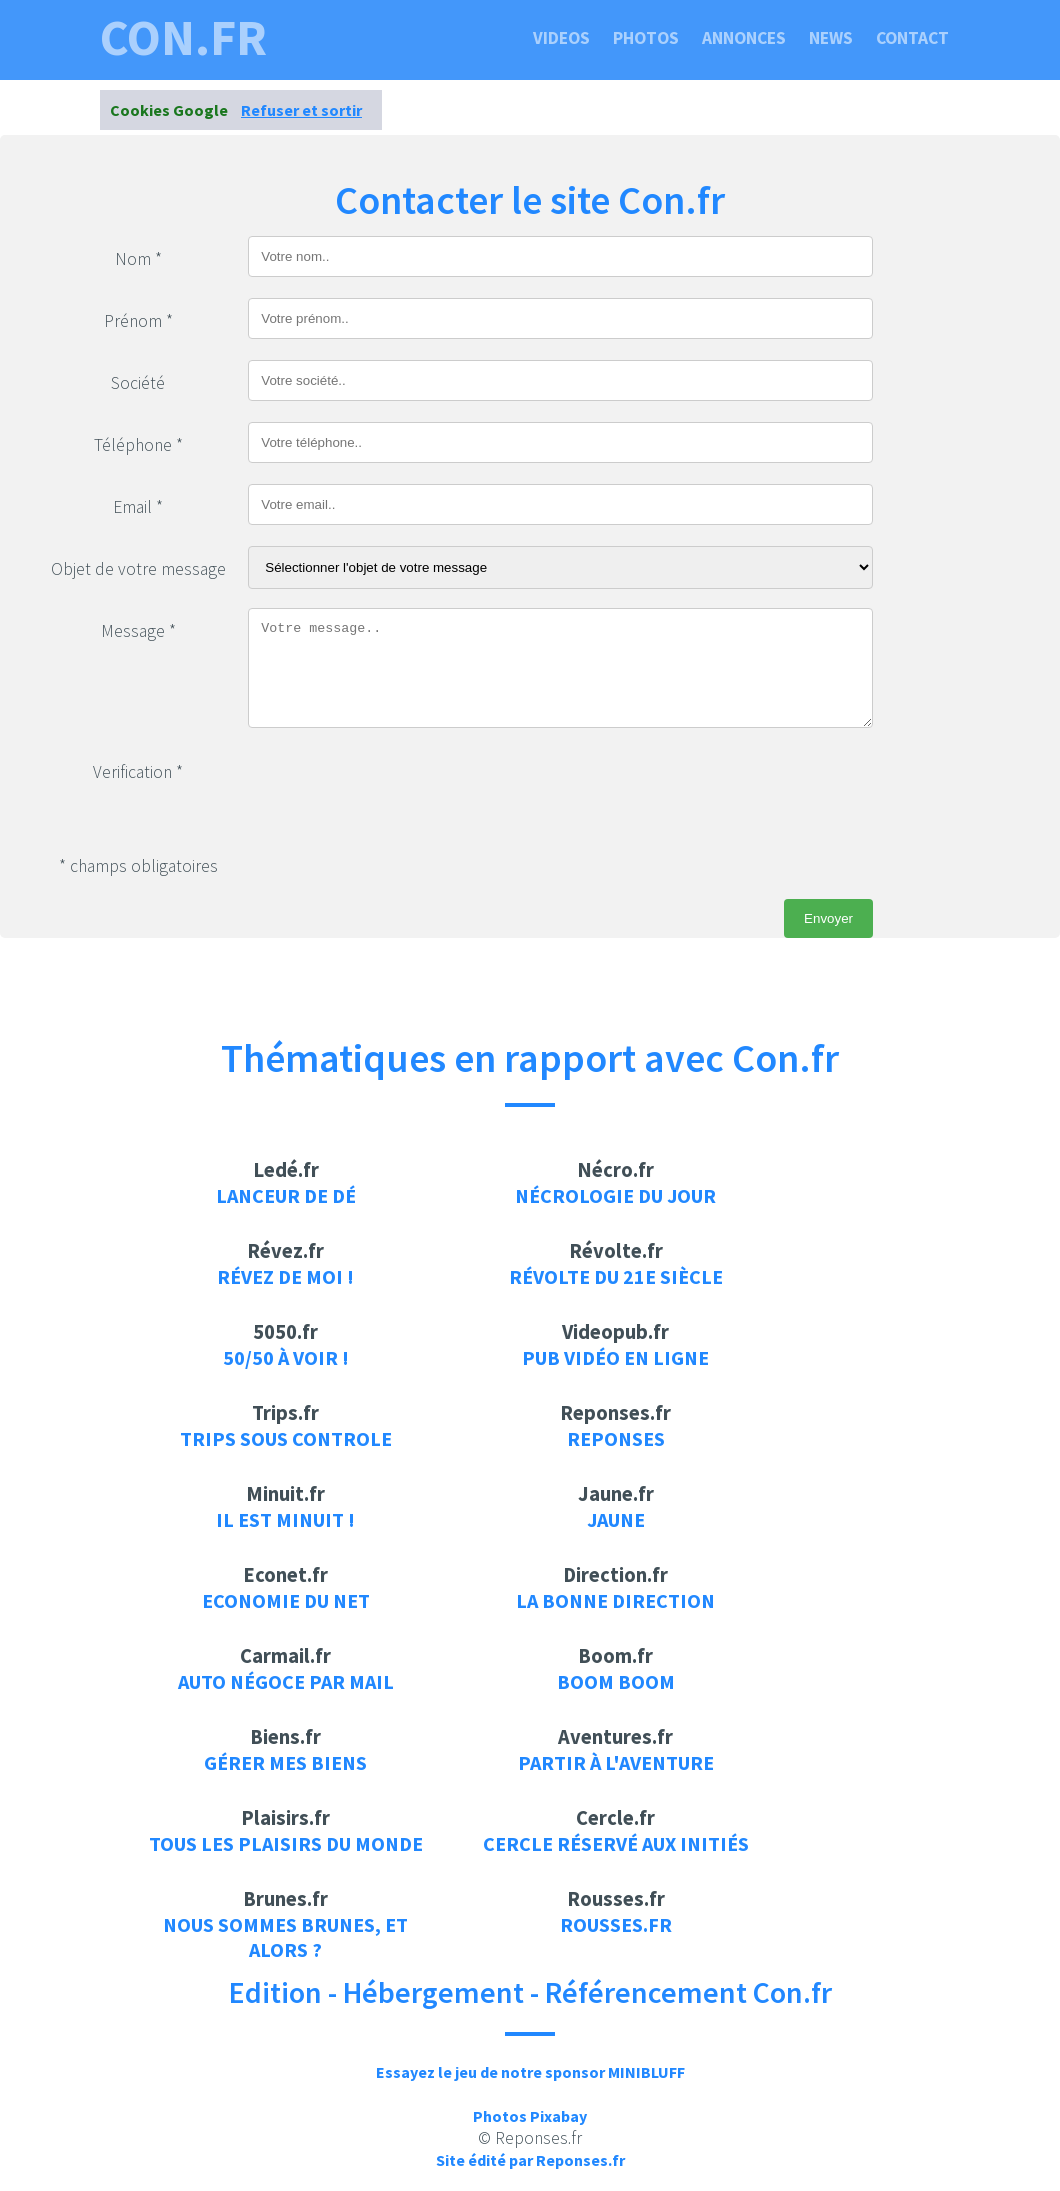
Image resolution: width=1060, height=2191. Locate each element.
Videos (561, 38)
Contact (912, 38)
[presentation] (400, 788)
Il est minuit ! (285, 1519)
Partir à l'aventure (616, 1762)
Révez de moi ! (285, 1276)
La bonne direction (615, 1600)
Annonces (744, 38)
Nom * (138, 259)
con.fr (183, 38)
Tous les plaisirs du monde (286, 1843)
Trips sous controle (286, 1438)
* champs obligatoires (138, 866)
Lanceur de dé (286, 1195)
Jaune (616, 1519)
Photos (646, 38)
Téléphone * (138, 445)
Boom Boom (616, 1681)
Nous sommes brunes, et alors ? (285, 1937)
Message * (138, 631)
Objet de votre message (138, 569)
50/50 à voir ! (286, 1357)
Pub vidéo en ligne (615, 1357)
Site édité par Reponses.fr (530, 2160)
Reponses (616, 1438)
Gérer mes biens (285, 1762)
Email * (138, 507)
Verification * (138, 772)
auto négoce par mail (286, 1681)
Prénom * (138, 321)
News (831, 38)
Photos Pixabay (530, 2116)
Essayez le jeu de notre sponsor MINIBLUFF (530, 2072)
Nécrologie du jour (615, 1195)
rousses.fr (616, 1924)
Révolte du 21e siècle (616, 1276)
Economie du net (286, 1600)
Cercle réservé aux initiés (616, 1843)
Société (138, 383)
